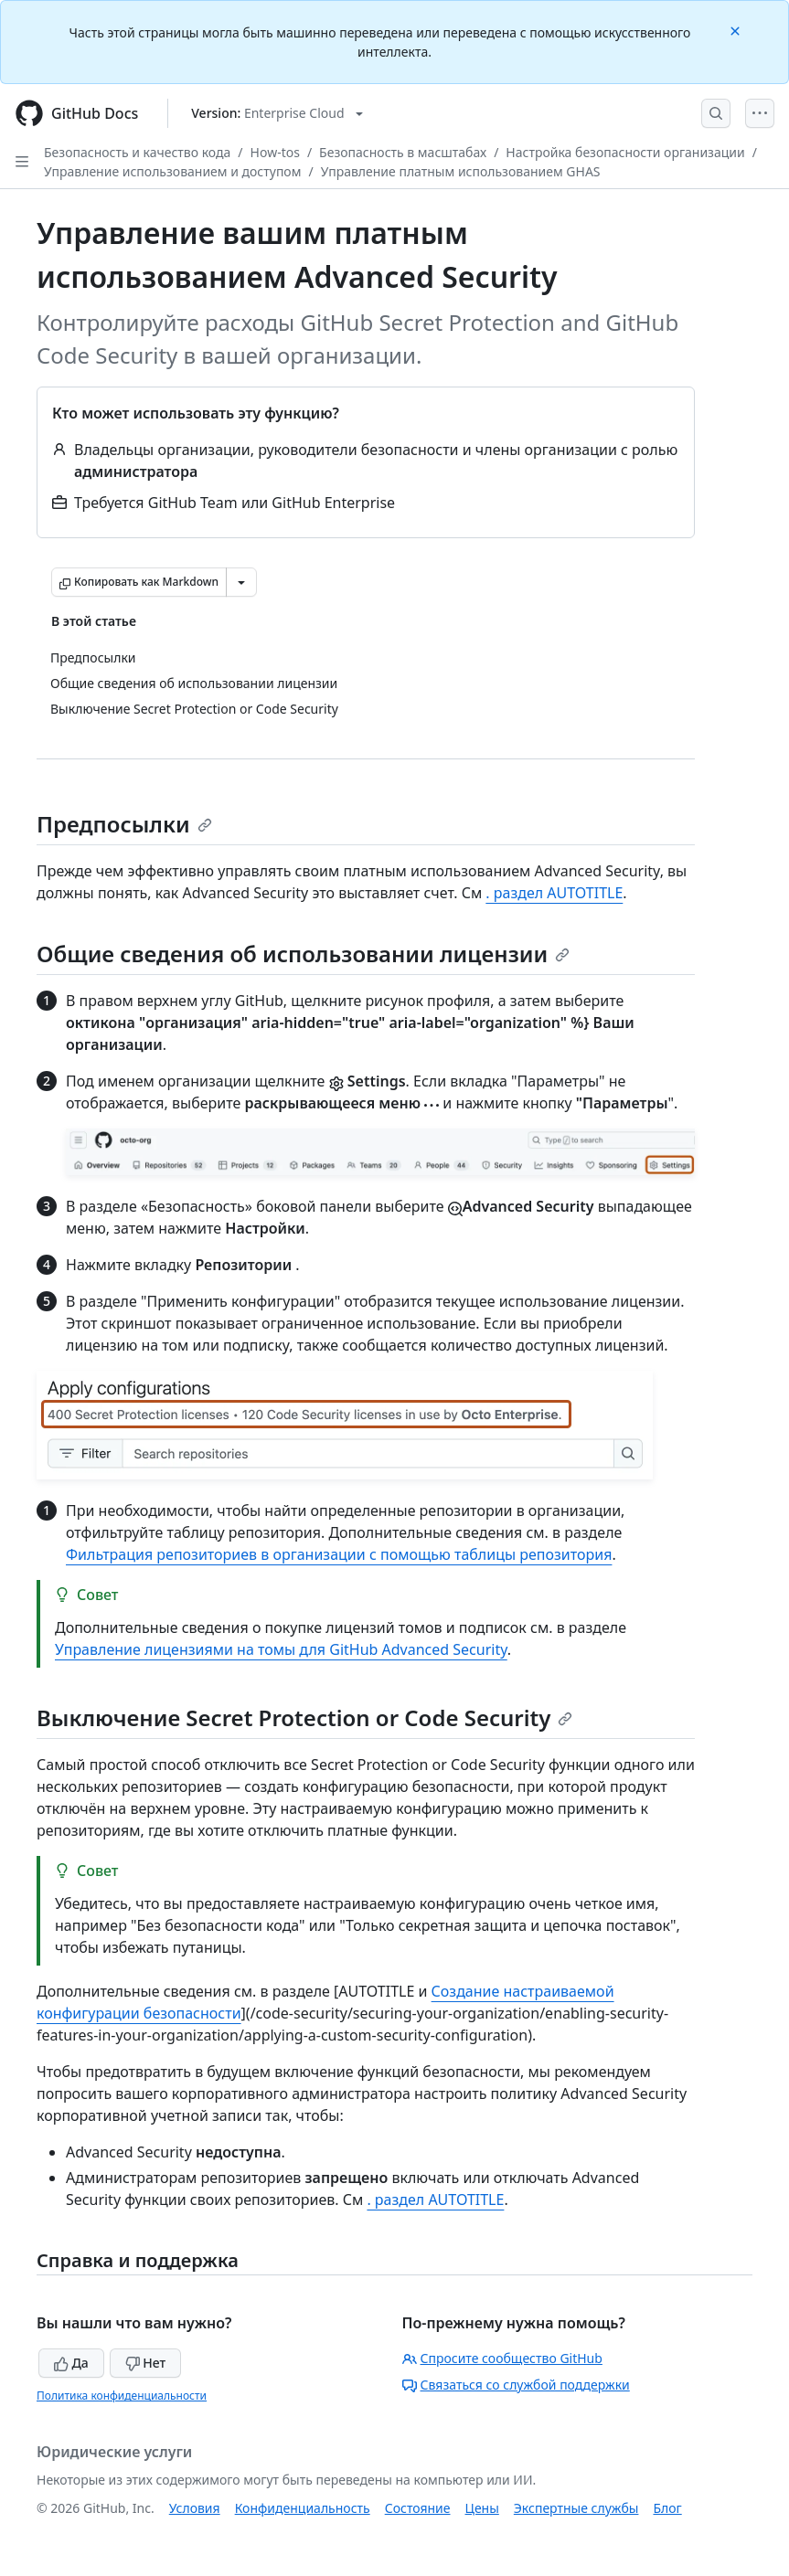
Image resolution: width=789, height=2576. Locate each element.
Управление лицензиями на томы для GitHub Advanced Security (281, 1649)
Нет (145, 2362)
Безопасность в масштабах (402, 152)
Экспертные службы (576, 2508)
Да (71, 2362)
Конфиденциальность (302, 2508)
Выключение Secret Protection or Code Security (304, 1717)
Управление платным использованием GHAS (461, 171)
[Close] (737, 29)
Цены (482, 2508)
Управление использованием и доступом (172, 171)
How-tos (275, 152)
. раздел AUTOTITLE (554, 893)
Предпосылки (124, 824)
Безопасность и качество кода (137, 152)
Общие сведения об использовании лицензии (303, 953)
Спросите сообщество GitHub (502, 2358)
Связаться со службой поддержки (516, 2384)
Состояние (418, 2508)
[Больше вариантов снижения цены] (241, 582)
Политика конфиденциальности (122, 2395)
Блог (667, 2508)
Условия (194, 2508)
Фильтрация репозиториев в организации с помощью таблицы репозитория (339, 1554)
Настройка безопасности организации (625, 152)
